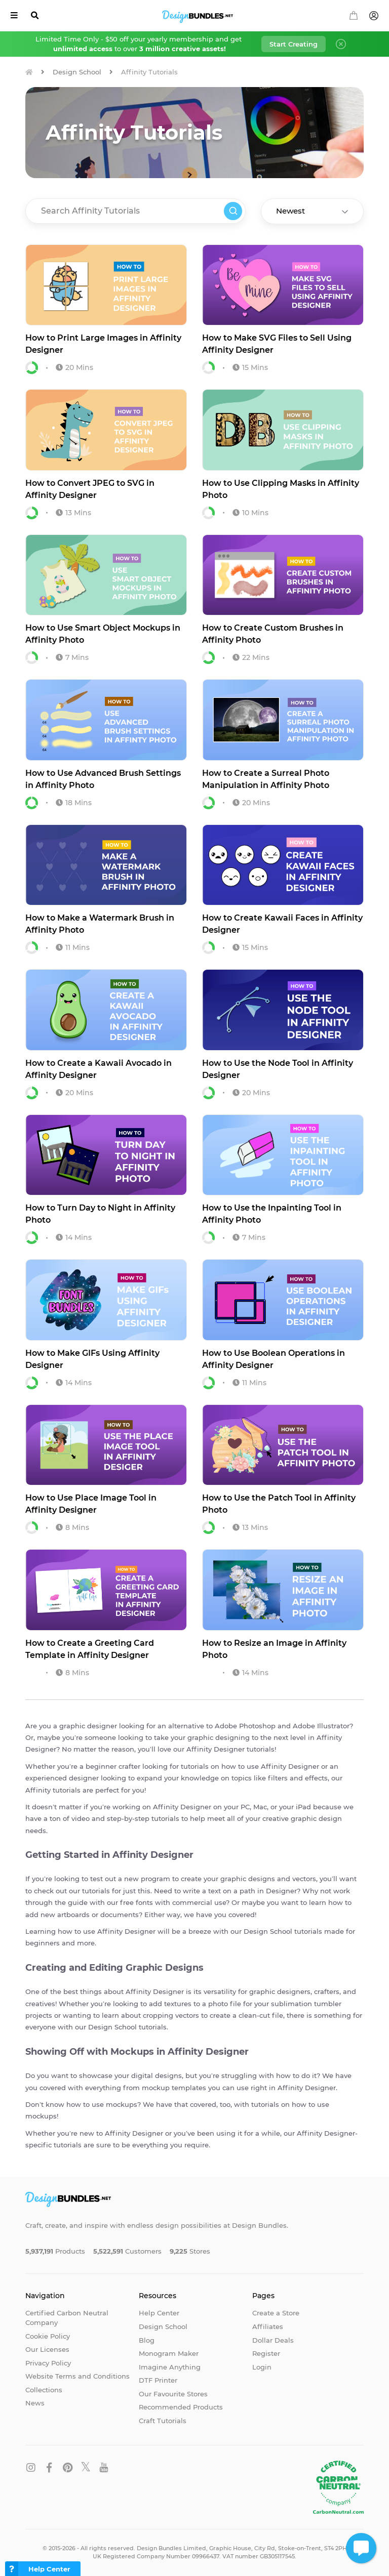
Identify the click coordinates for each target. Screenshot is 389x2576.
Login (261, 2367)
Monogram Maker (169, 2353)
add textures (170, 2004)
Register (266, 2353)
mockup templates (174, 2088)
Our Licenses (47, 2349)
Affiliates (267, 2326)
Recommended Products (181, 2407)
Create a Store (275, 2313)
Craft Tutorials (162, 2421)
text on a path (231, 1891)
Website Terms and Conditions (77, 2376)
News (35, 2403)
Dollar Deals (273, 2340)
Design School (77, 72)
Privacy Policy (48, 2363)
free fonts (136, 1902)
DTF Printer (158, 2380)
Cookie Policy (47, 2336)
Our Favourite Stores (173, 2394)
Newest (290, 211)
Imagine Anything (170, 2367)
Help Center (159, 2313)
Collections (43, 2390)
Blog (146, 2340)
